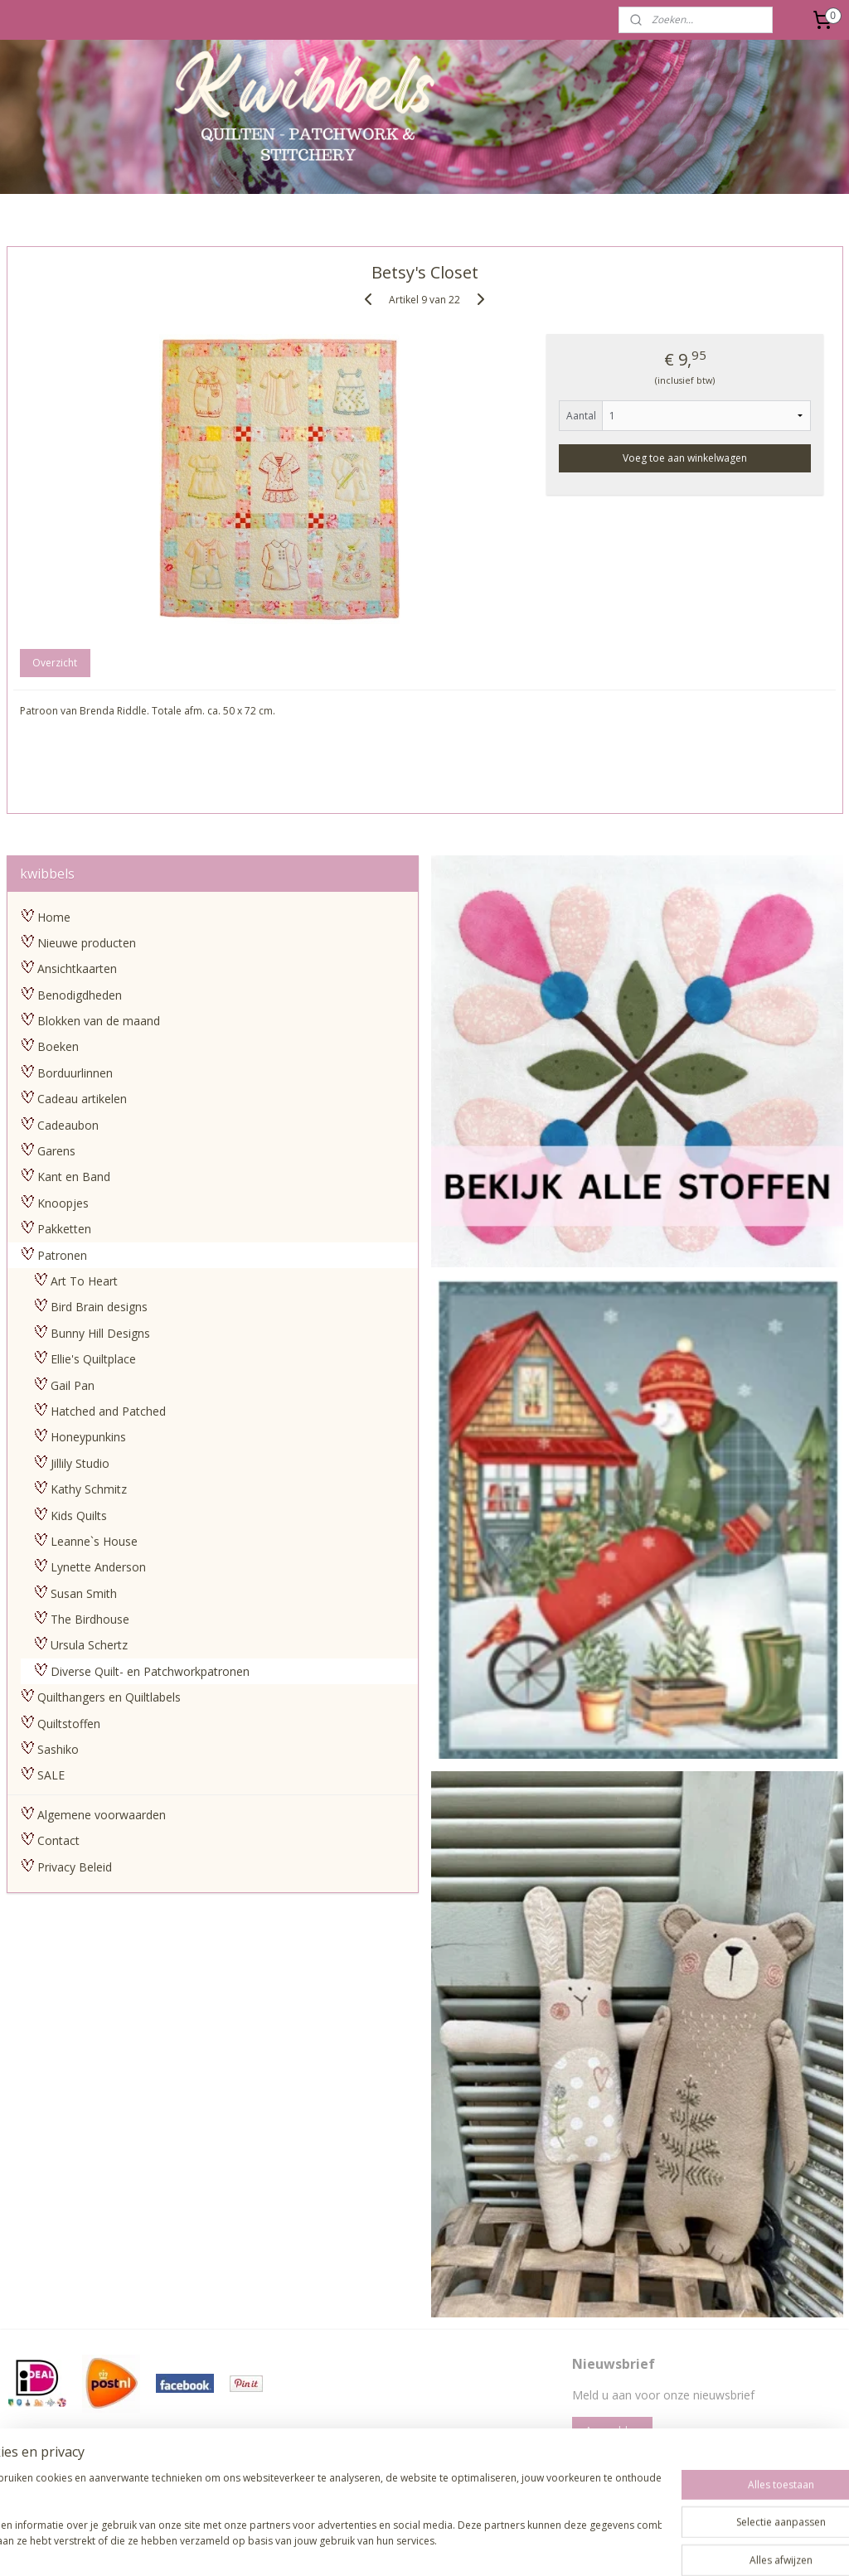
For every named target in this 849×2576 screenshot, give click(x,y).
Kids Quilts (79, 1515)
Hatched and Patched (108, 1411)
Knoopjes (63, 1203)
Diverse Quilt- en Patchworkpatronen (150, 1671)
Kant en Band (73, 1176)
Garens (56, 1151)
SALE (51, 1775)
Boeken (58, 1046)
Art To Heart (84, 1281)
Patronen (62, 1255)
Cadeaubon (68, 1125)
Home (53, 917)
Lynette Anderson (98, 1567)
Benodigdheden (79, 995)
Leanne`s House (94, 1541)
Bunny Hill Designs (100, 1333)
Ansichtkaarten (77, 968)
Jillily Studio (80, 1463)
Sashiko (58, 1749)
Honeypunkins (88, 1437)
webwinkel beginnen (448, 2546)
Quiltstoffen (68, 1723)
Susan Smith (84, 1593)
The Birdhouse (90, 1619)
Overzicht (54, 663)
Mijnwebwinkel (593, 2546)
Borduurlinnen (75, 1073)
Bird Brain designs (99, 1307)
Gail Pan (73, 1385)
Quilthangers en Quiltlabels (109, 1697)
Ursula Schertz (89, 1645)
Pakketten (64, 1229)
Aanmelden (612, 2430)
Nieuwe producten (86, 943)
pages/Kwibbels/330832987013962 (387, 2467)
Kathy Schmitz (89, 1489)
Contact (58, 1840)
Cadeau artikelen (82, 1098)
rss (385, 2546)
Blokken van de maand (98, 1021)
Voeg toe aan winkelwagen (685, 458)
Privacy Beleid (74, 1867)
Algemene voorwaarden (101, 1815)
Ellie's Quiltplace (93, 1359)
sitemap (350, 2546)
